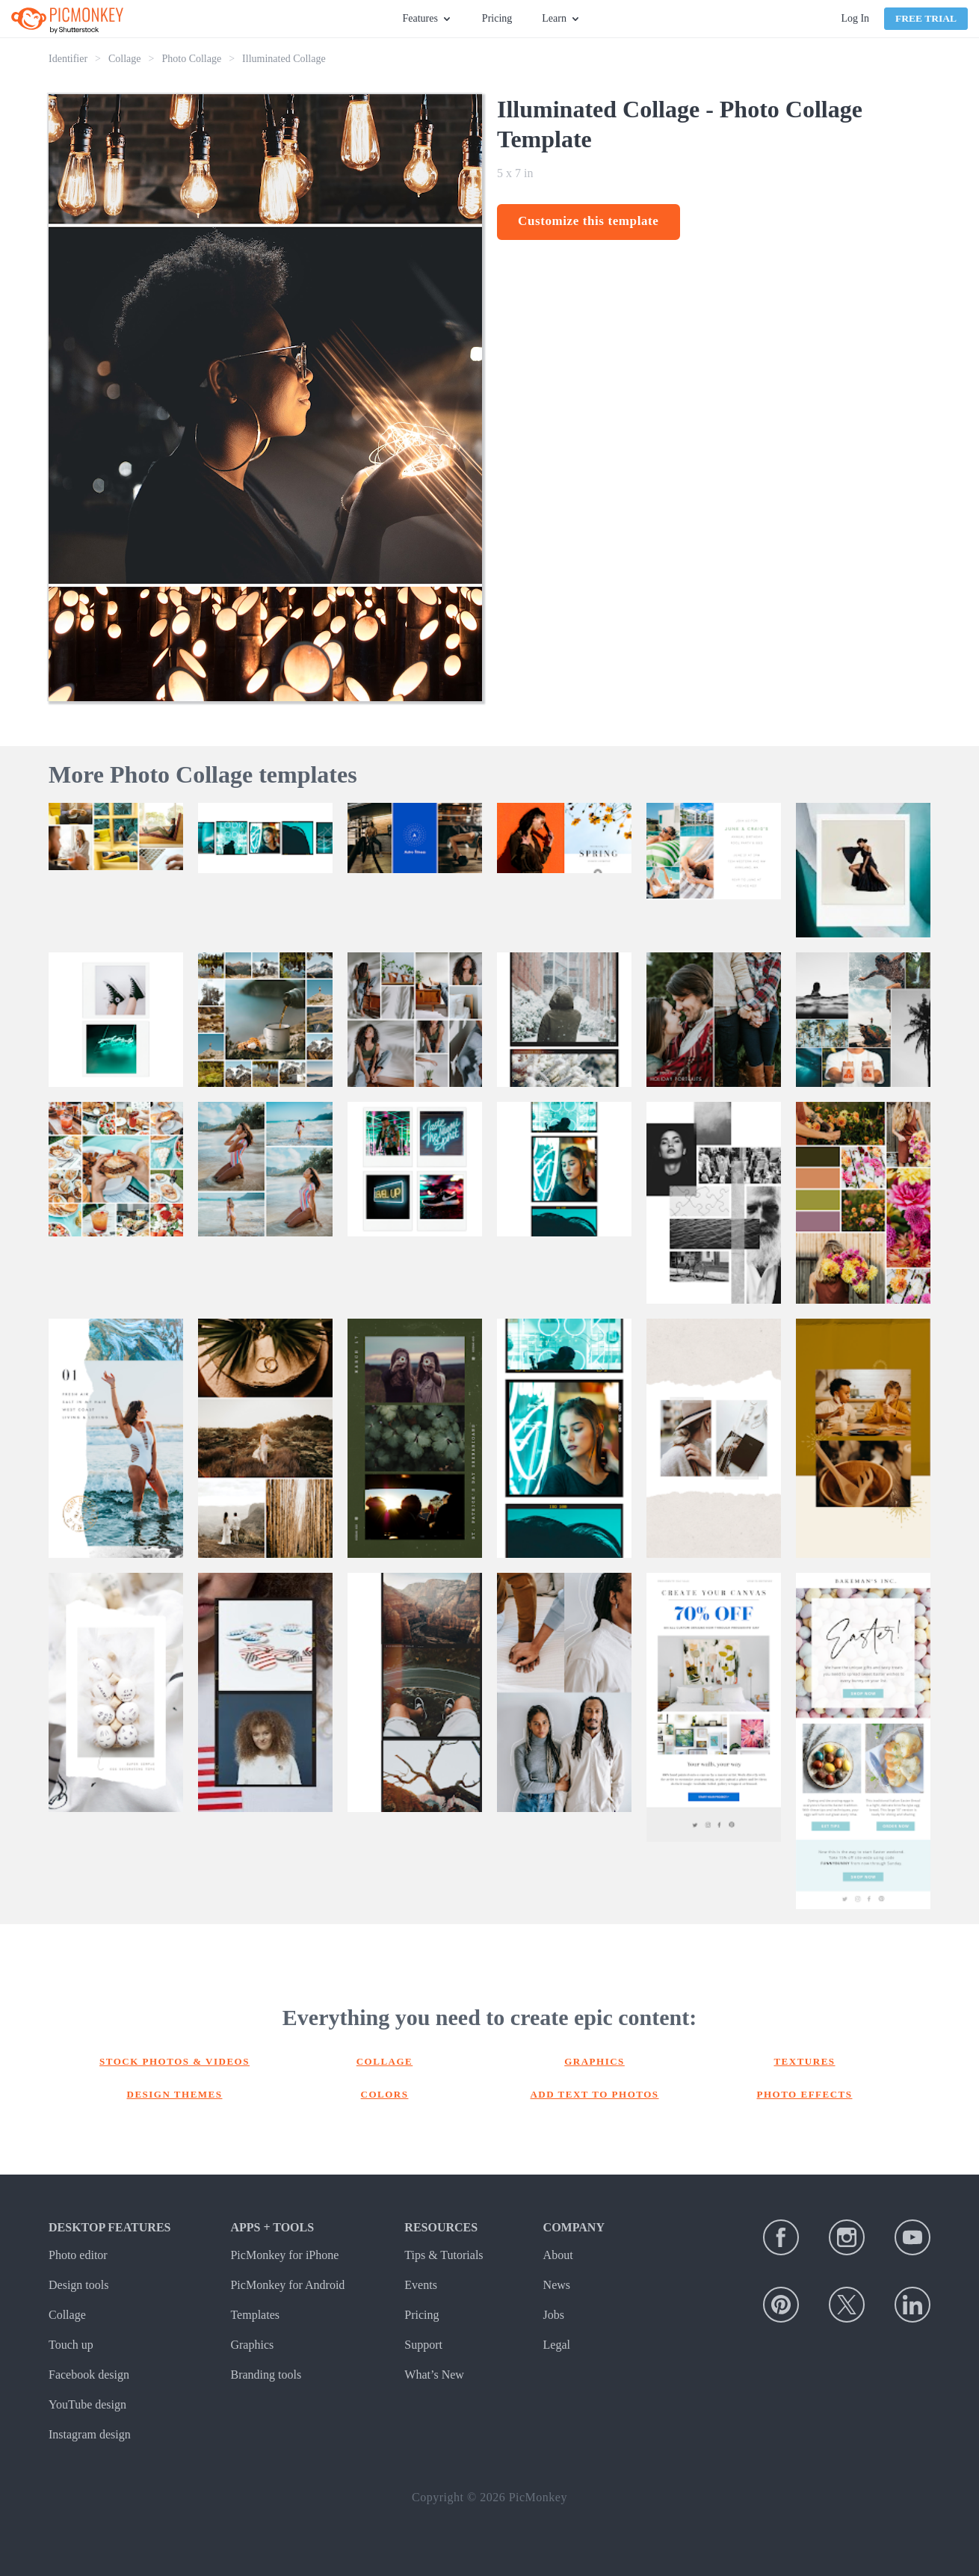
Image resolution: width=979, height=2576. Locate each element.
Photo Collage (191, 58)
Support (423, 2344)
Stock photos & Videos (174, 2061)
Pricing (497, 18)
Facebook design (89, 2374)
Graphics (594, 2061)
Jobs (553, 2314)
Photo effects (805, 2094)
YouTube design (87, 2404)
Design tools (78, 2284)
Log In (855, 18)
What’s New (434, 2374)
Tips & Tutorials (443, 2255)
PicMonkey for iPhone (284, 2255)
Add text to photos (594, 2094)
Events (420, 2284)
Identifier (68, 58)
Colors (385, 2094)
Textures (804, 2061)
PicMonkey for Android (287, 2284)
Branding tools (265, 2374)
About (558, 2255)
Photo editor (78, 2255)
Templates (255, 2314)
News (556, 2284)
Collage (124, 58)
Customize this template (588, 221)
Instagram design (90, 2434)
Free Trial (926, 18)
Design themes (175, 2094)
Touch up (71, 2344)
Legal (556, 2344)
